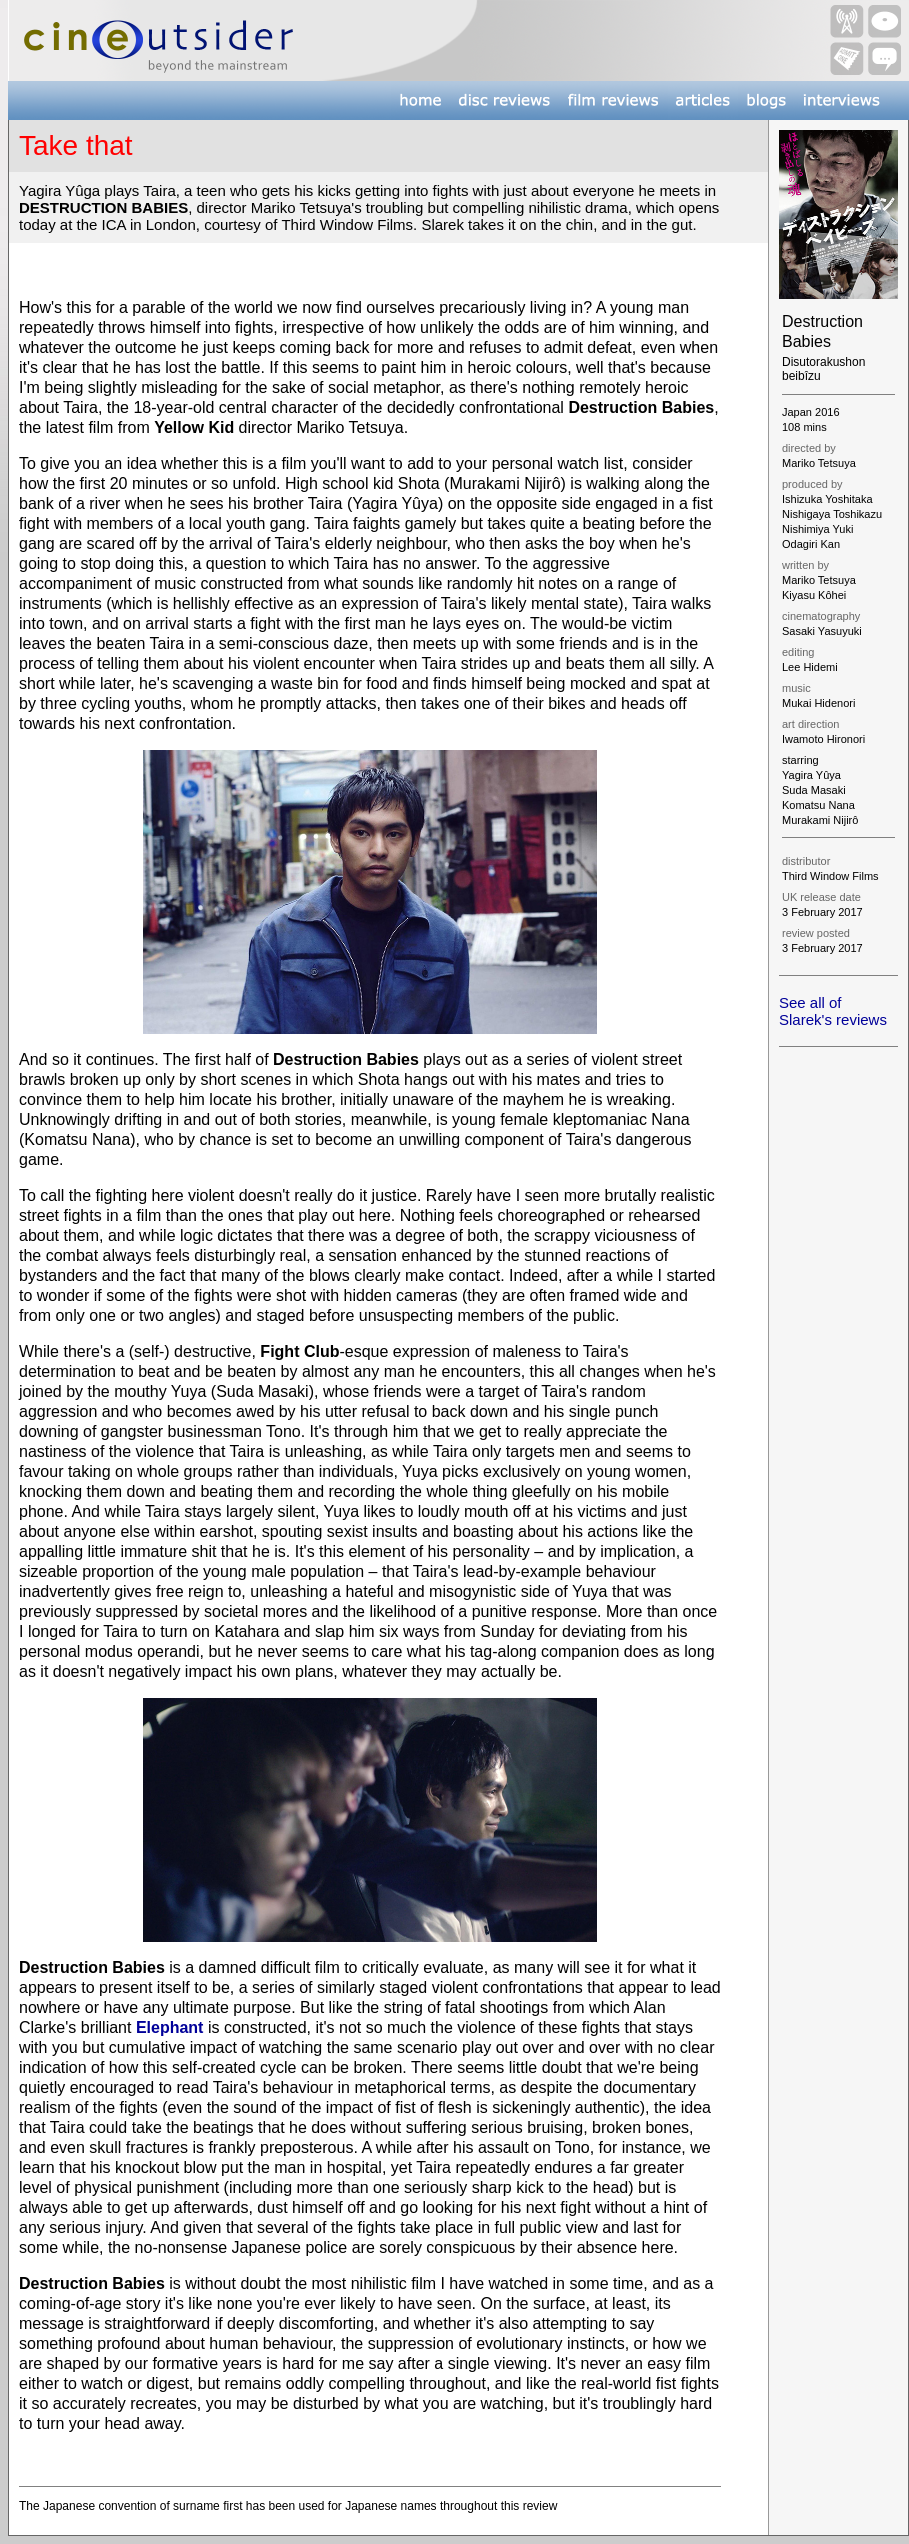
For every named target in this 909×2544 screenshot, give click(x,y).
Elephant (170, 2027)
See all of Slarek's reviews (833, 1011)
